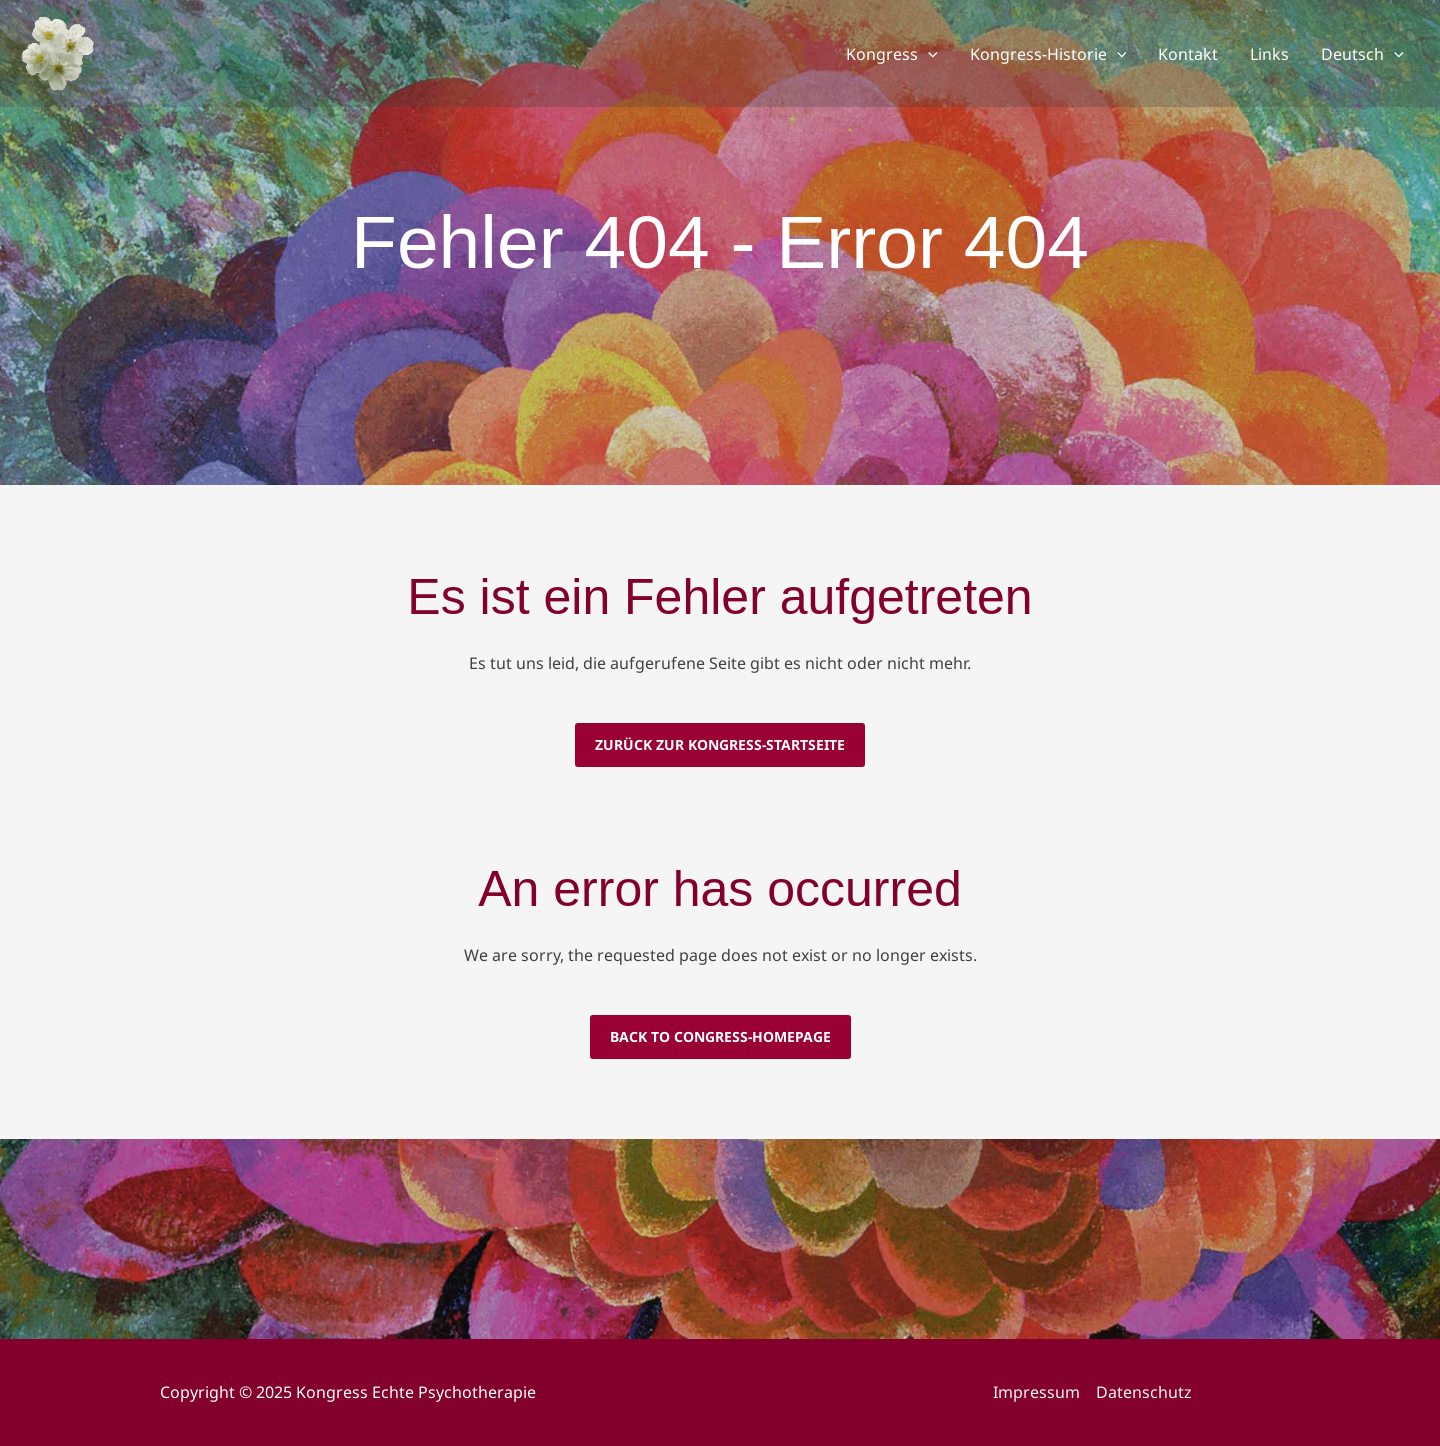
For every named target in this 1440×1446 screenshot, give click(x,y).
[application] (928, 54)
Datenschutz (1144, 1392)
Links (1269, 54)
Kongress (892, 54)
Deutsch (1362, 54)
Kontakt (1188, 54)
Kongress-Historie (1048, 54)
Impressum (1036, 1392)
